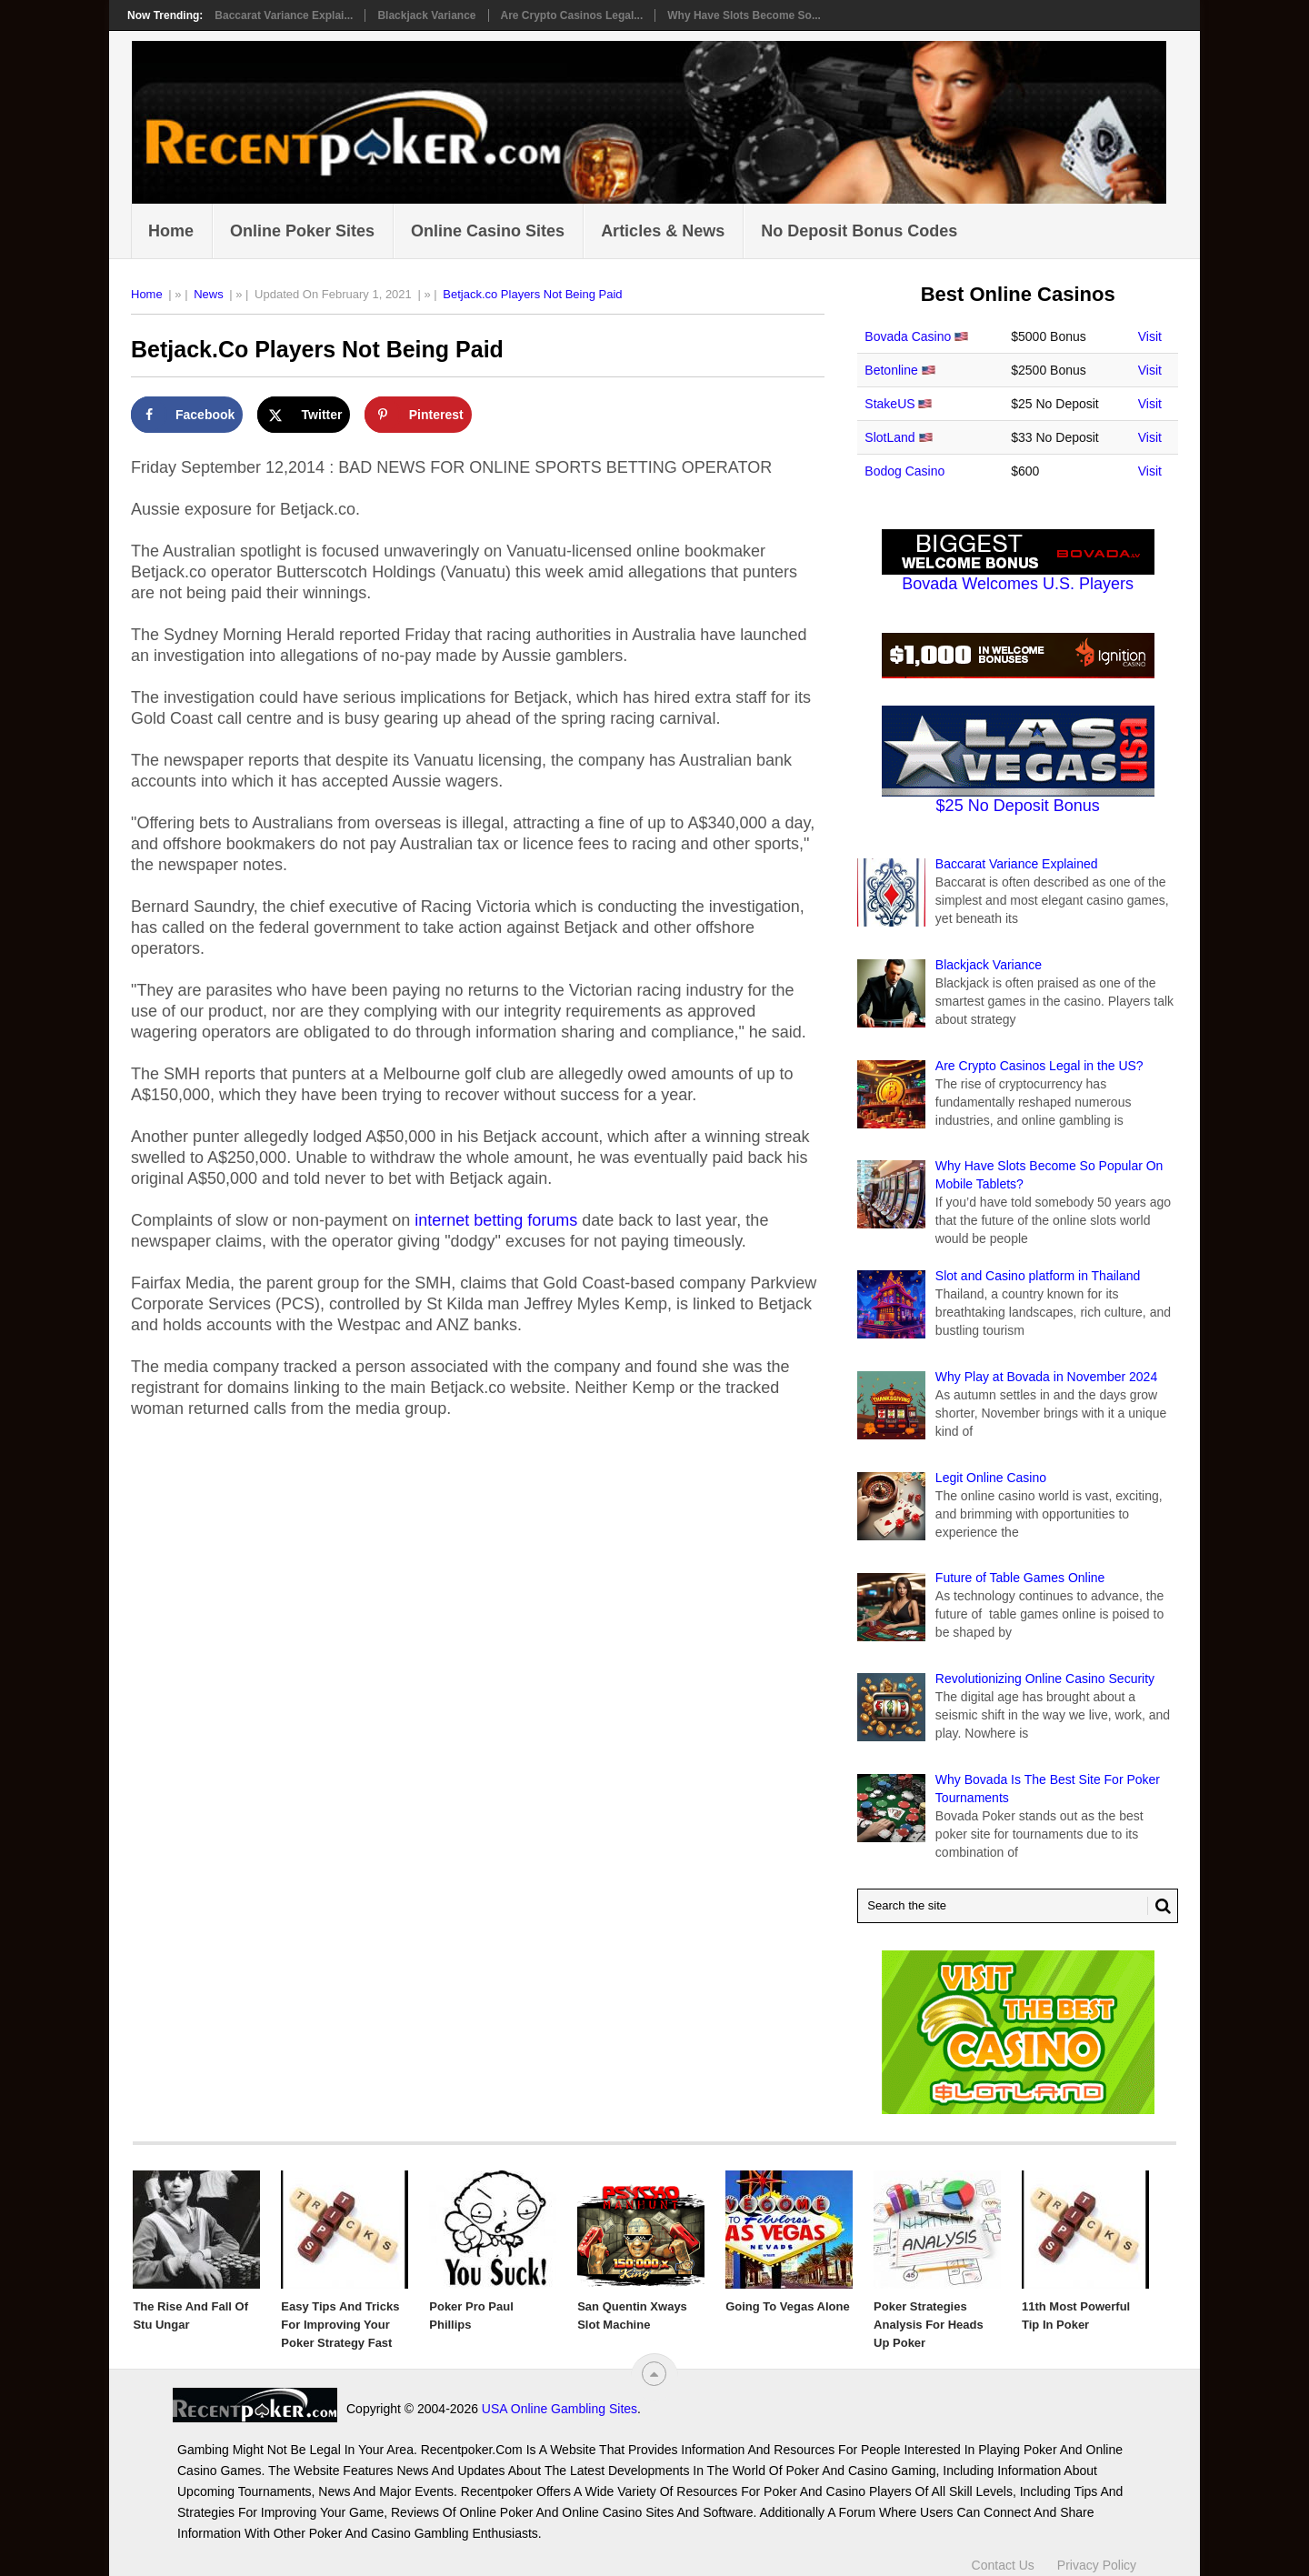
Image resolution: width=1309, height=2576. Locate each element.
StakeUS (889, 403)
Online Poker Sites (302, 231)
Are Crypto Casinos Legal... (572, 15)
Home (171, 231)
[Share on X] (304, 414)
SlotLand (889, 437)
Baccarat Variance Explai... (284, 15)
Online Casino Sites (488, 231)
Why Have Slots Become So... (744, 15)
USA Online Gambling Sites (395, 2408)
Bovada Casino (907, 336)
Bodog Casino (904, 471)
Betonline (890, 370)
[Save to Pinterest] (418, 414)
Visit (1150, 336)
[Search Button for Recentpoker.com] (1159, 1906)
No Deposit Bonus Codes (859, 231)
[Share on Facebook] (187, 414)
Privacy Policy (1096, 2556)
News (209, 294)
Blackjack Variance (426, 15)
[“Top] (654, 2373)
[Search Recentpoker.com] (1017, 1906)
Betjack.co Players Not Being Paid (532, 294)
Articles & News (662, 231)
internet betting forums (496, 1220)
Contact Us (1003, 2556)
